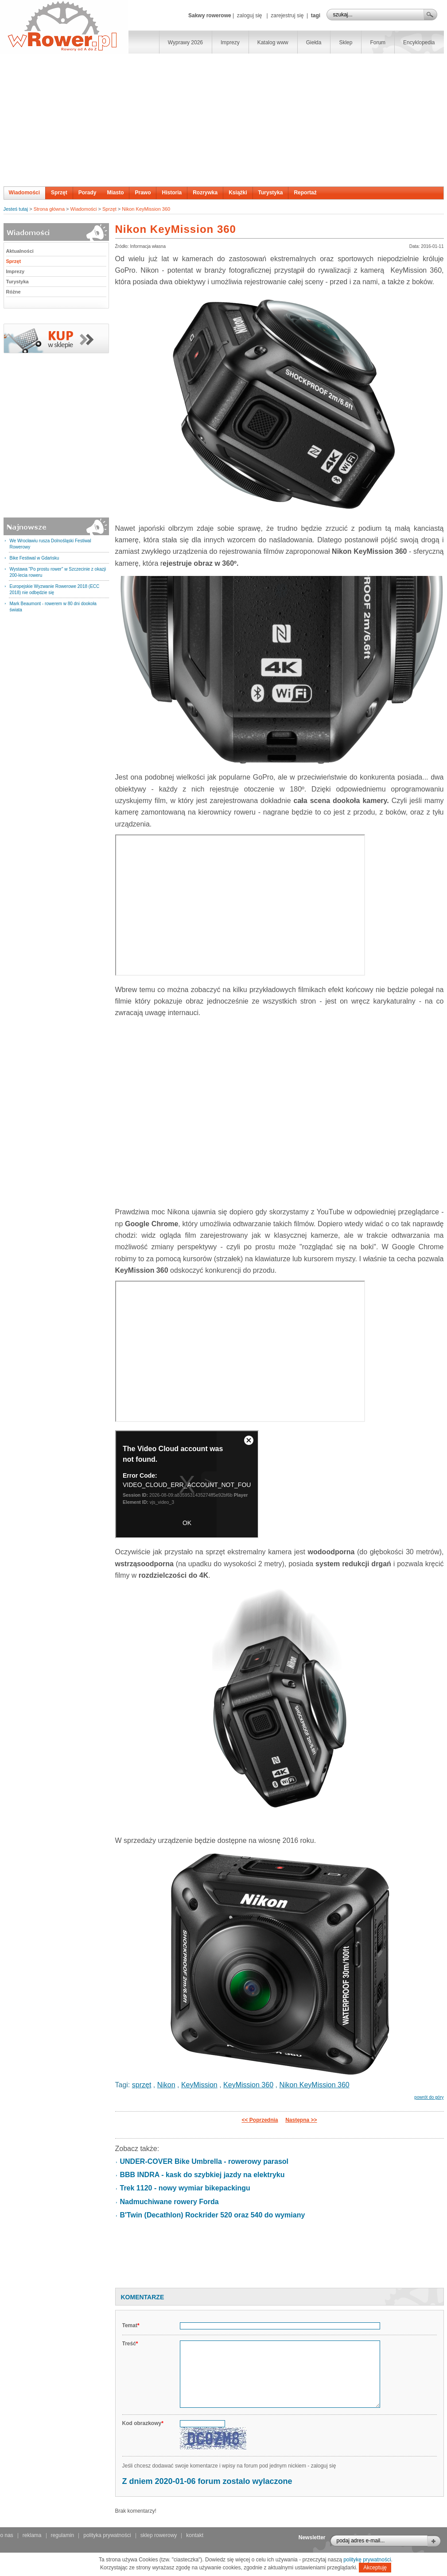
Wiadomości (24, 192)
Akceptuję (375, 2567)
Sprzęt (59, 192)
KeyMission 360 (248, 2085)
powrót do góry (428, 2097)
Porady (87, 192)
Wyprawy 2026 (185, 42)
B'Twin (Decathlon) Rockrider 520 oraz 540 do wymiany (212, 2215)
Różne (13, 291)
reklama (32, 2535)
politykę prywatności (367, 2560)
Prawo (143, 192)
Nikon (166, 2085)
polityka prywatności (107, 2535)
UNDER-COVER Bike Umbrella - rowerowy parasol (204, 2161)
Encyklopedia (419, 42)
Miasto (115, 192)
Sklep (345, 42)
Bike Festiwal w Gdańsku (34, 558)
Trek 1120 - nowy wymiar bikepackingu (185, 2188)
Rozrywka (205, 192)
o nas (6, 2535)
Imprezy (230, 42)
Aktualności (20, 251)
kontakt (194, 2535)
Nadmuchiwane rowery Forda (169, 2201)
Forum (377, 42)
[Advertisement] (223, 120)
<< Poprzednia (259, 2120)
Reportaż (305, 192)
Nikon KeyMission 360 (146, 209)
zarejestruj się (287, 15)
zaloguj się (249, 15)
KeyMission (199, 2085)
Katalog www (272, 42)
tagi (315, 15)
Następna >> (301, 2120)
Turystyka (270, 192)
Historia (172, 192)
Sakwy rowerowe (209, 15)
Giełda (314, 42)
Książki (238, 192)
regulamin (62, 2535)
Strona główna (49, 209)
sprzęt (142, 2085)
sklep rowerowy (158, 2535)
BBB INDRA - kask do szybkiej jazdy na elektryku (202, 2174)
